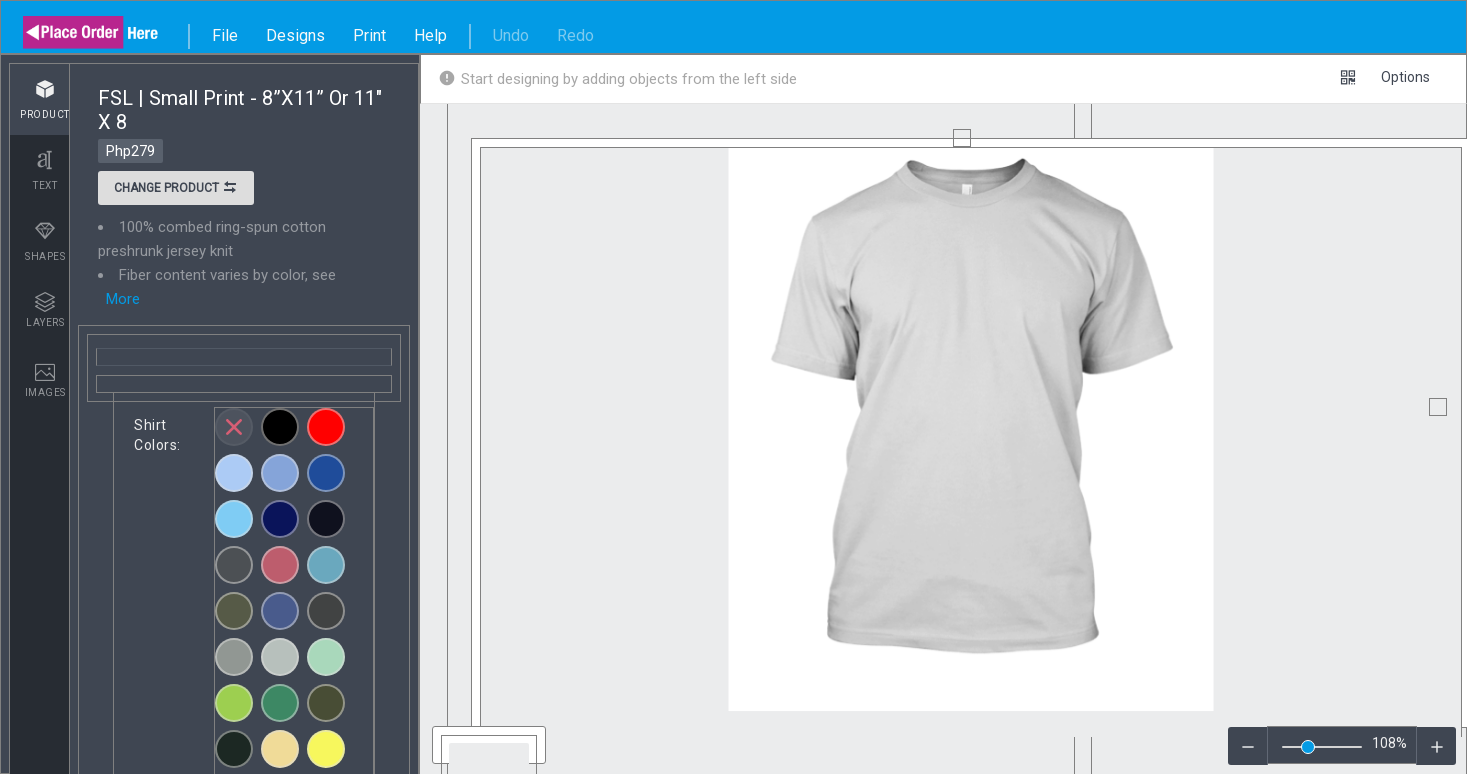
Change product (176, 190)
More (123, 299)
